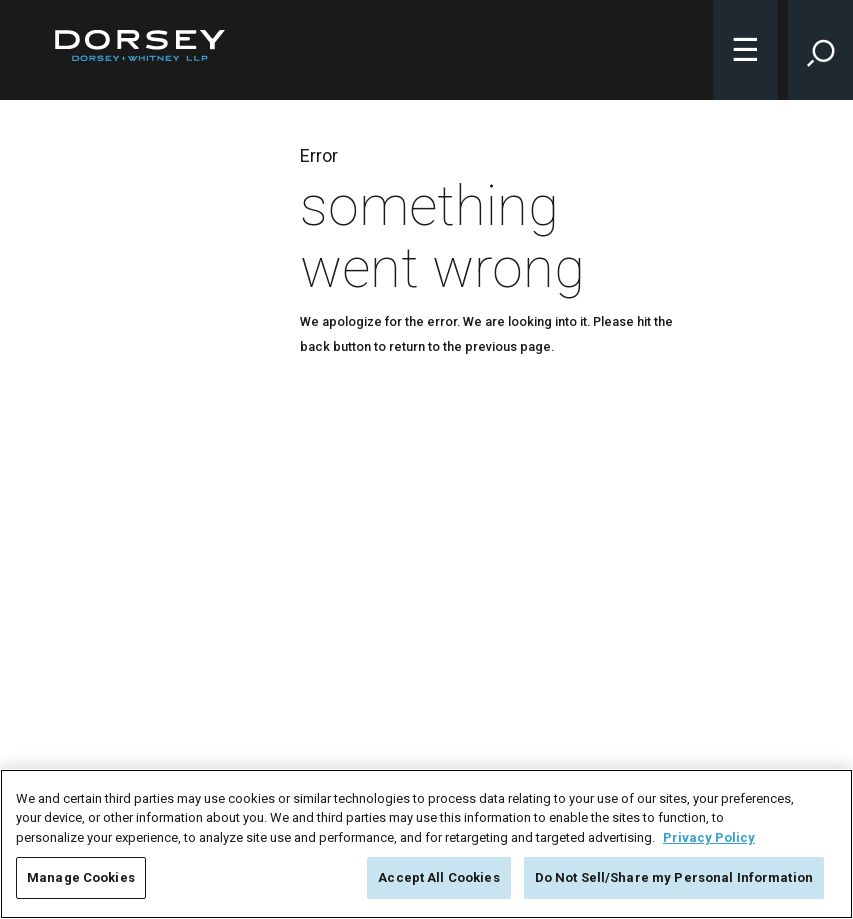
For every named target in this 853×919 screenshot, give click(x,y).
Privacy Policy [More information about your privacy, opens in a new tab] (709, 837)
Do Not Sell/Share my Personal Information (674, 877)
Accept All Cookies (438, 877)
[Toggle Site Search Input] (820, 50)
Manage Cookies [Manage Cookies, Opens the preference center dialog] (81, 877)
